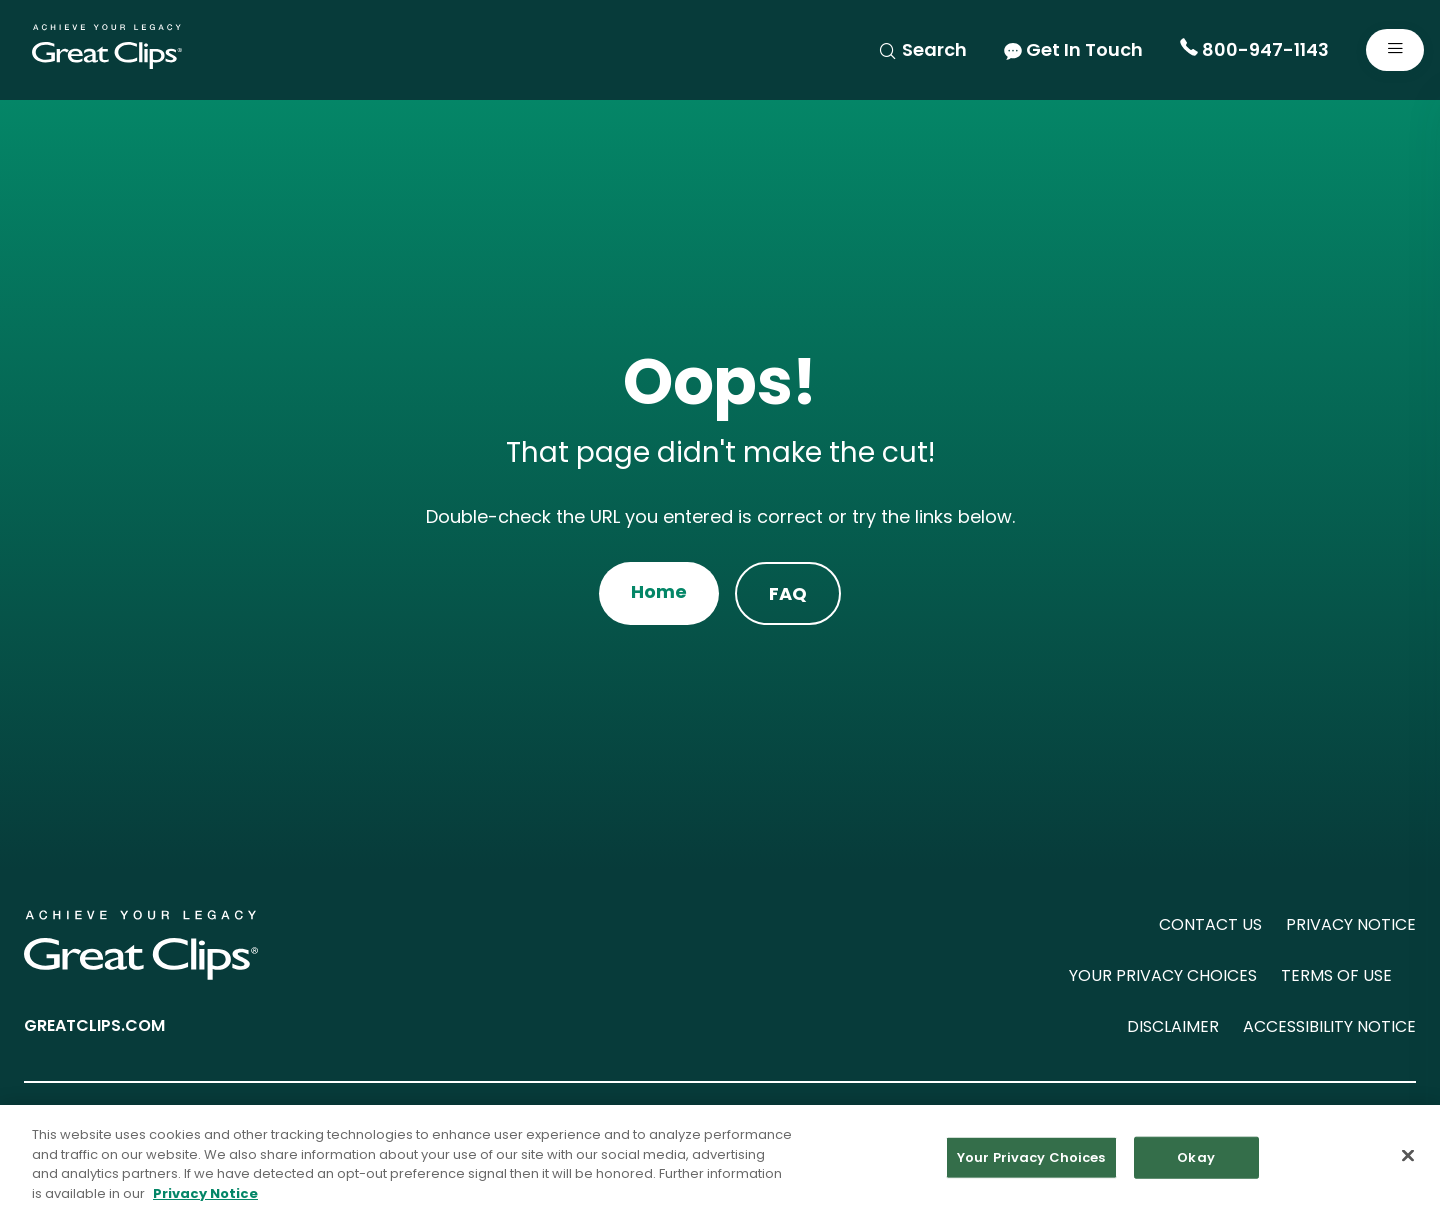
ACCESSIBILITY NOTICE (1329, 1026)
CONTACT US (1210, 924)
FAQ (788, 593)
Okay (1196, 1162)
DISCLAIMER (1173, 1026)
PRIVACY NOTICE (1351, 924)
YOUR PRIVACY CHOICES (1163, 975)
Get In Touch (1073, 49)
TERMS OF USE (1336, 975)
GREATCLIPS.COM (94, 1025)
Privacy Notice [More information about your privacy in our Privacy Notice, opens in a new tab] (205, 1198)
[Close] (1408, 1161)
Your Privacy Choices (1031, 1162)
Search (922, 49)
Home (659, 591)
